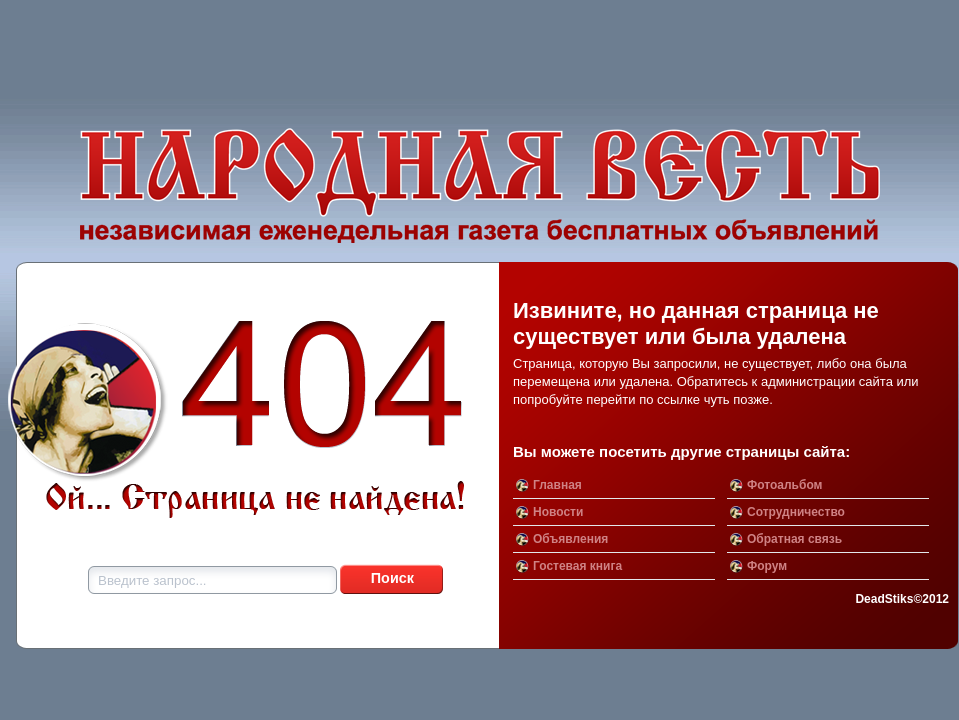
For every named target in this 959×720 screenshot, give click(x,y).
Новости (558, 512)
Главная (557, 485)
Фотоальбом (784, 485)
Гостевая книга (577, 566)
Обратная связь (794, 539)
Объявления (570, 539)
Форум (767, 566)
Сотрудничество (796, 512)
